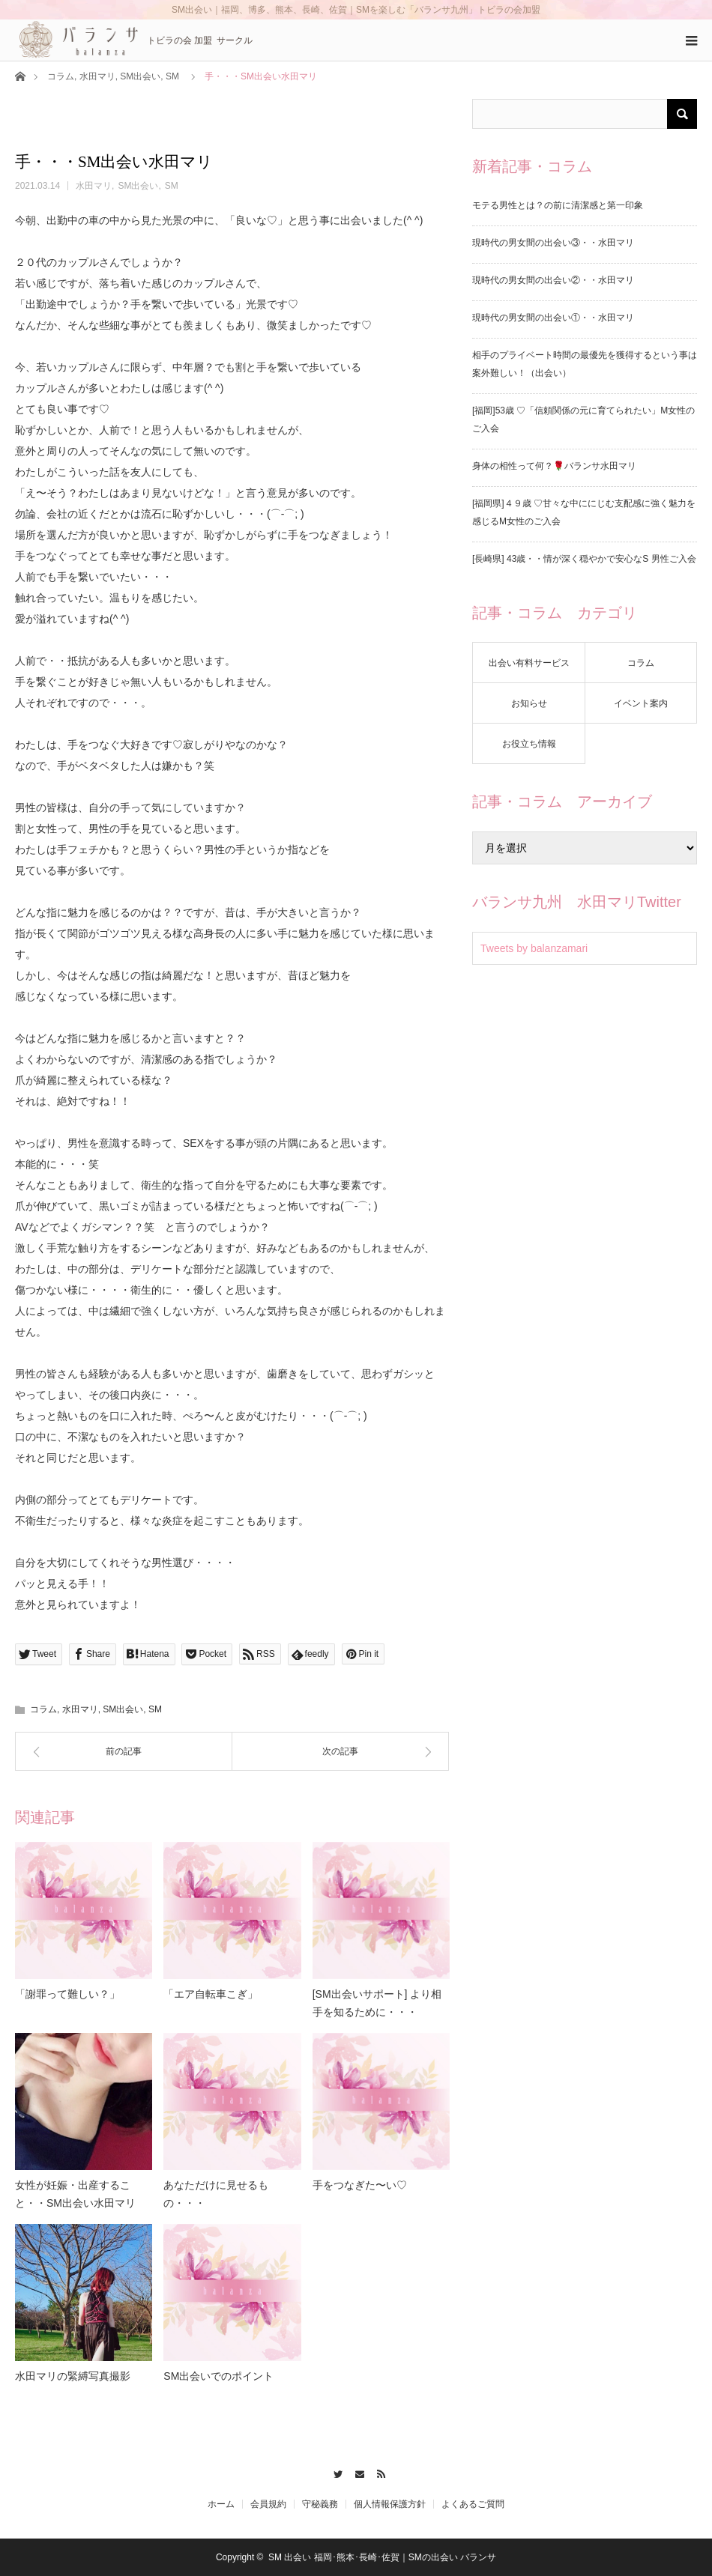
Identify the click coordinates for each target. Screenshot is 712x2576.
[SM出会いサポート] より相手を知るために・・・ (377, 2003)
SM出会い (140, 76)
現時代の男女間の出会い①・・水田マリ (553, 317)
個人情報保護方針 (390, 2504)
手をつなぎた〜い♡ (360, 2185)
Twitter (334, 2472)
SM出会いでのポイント (218, 2376)
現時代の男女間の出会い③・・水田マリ (553, 242)
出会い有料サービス (529, 663)
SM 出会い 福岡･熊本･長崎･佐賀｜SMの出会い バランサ (382, 2557)
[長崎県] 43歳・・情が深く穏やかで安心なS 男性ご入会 (584, 559)
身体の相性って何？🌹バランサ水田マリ (554, 466)
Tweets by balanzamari (534, 948)
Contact (356, 2472)
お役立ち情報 (529, 744)
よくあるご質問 (472, 2504)
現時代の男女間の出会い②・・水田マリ (553, 280)
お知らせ (529, 703)
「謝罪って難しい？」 (67, 1994)
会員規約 (268, 2504)
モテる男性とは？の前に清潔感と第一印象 (557, 205)
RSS (377, 2472)
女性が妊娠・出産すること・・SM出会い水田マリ (75, 2194)
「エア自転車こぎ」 (210, 1994)
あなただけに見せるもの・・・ (215, 2194)
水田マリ (97, 76)
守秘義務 (320, 2504)
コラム (60, 76)
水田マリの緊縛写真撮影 (72, 2376)
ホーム (221, 2504)
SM (172, 76)
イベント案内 (641, 703)
